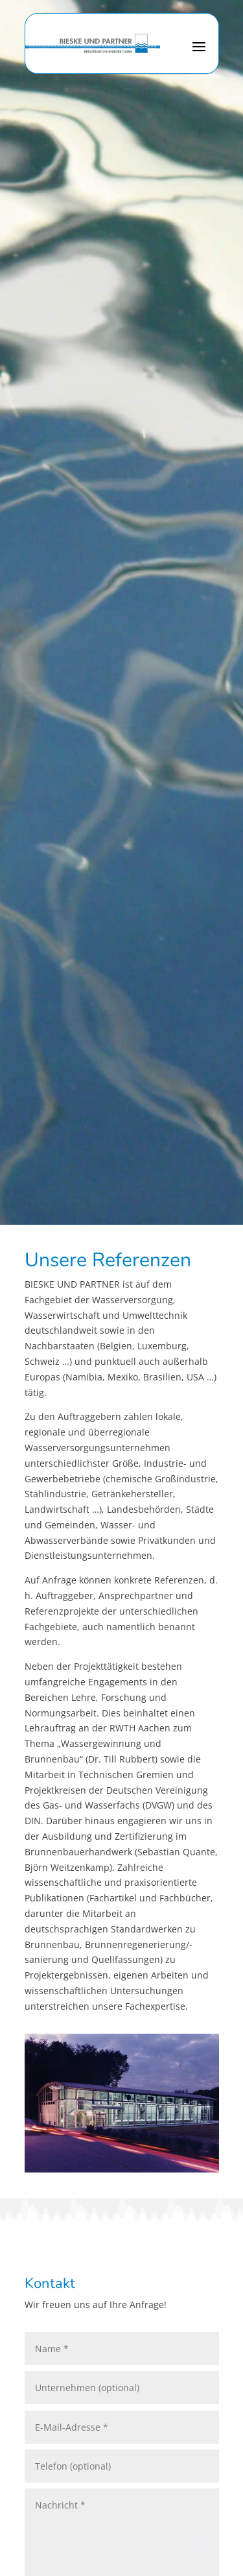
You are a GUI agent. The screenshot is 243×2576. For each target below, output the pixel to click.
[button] (199, 53)
